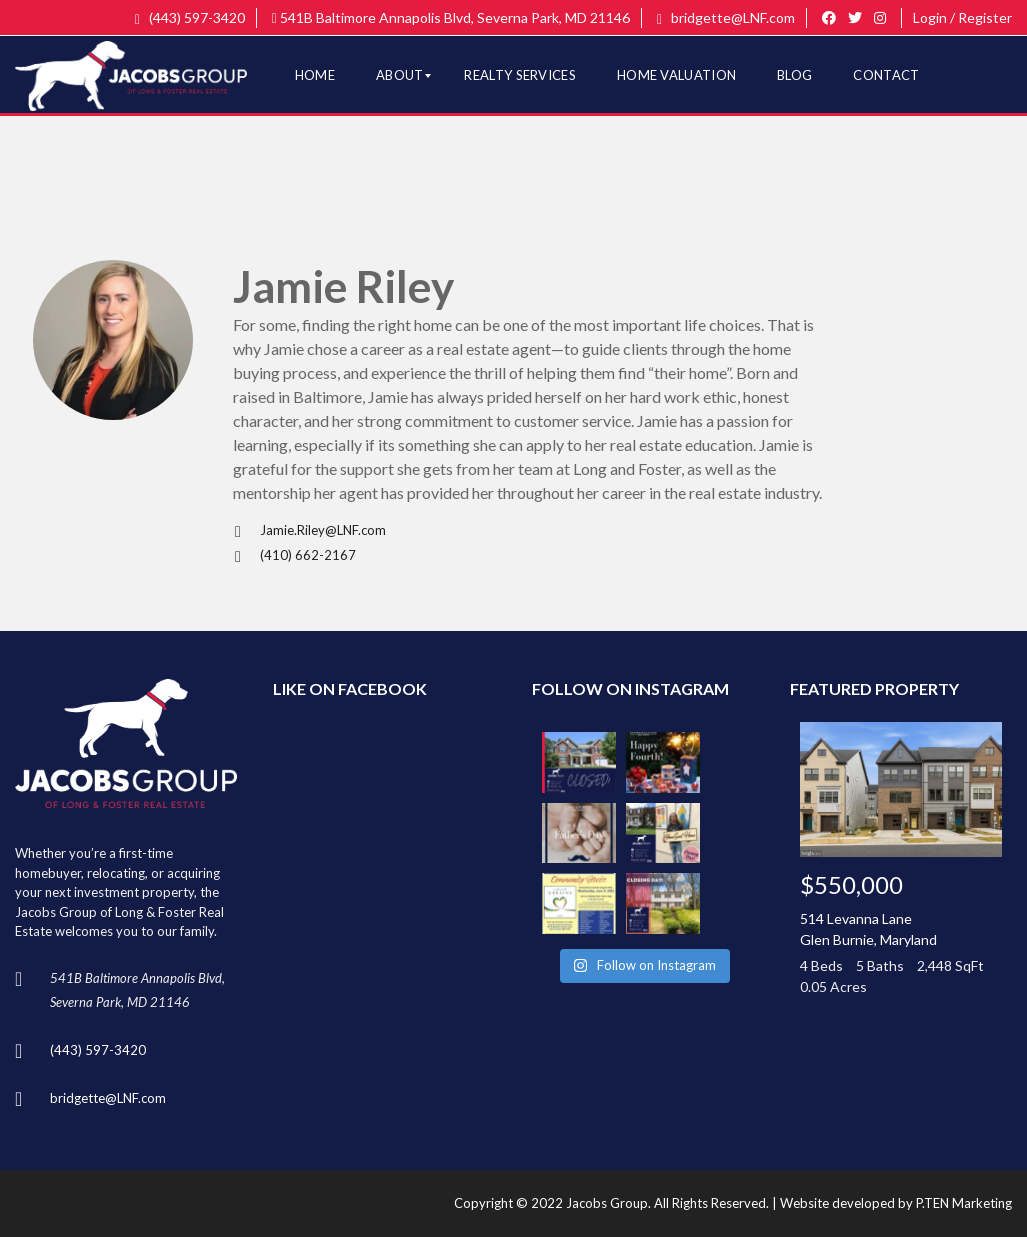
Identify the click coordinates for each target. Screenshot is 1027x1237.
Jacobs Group (607, 1203)
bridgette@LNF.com (726, 17)
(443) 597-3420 (190, 17)
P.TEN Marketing (964, 1203)
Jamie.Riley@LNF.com (309, 530)
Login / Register (962, 17)
